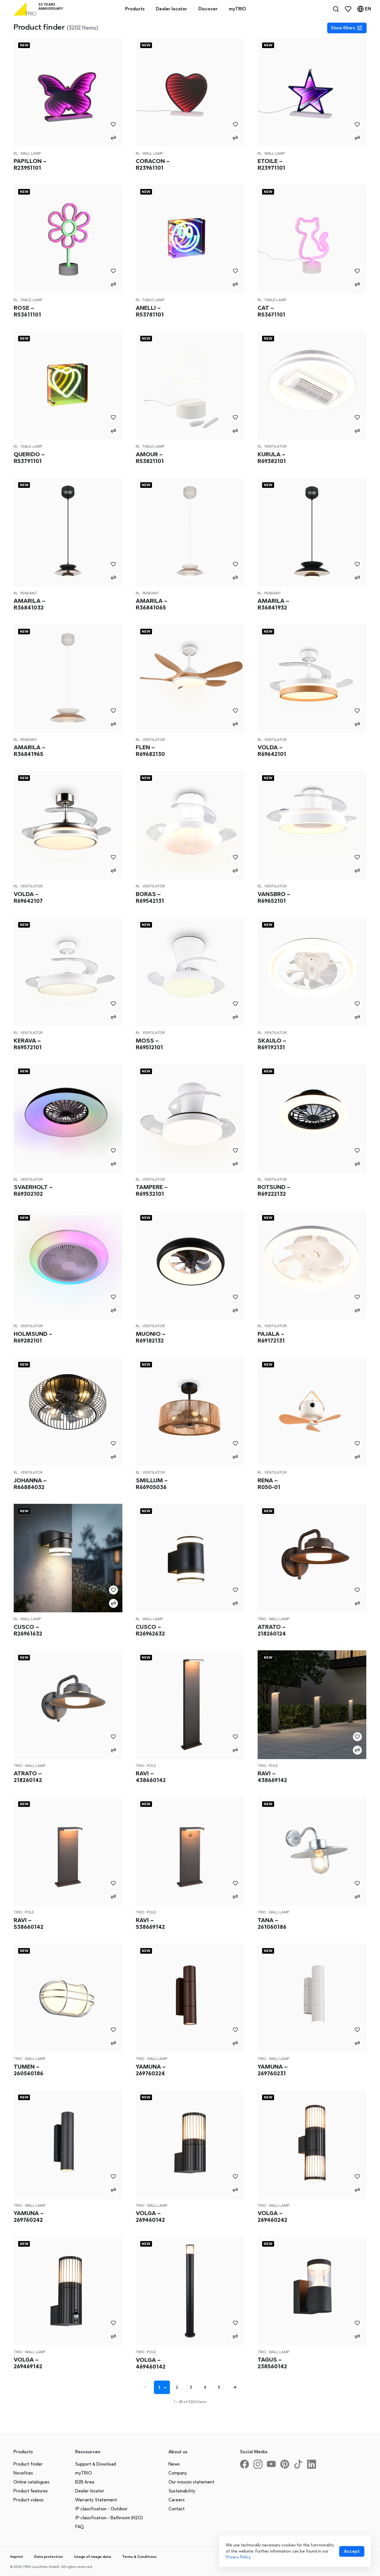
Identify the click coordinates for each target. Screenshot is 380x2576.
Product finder (28, 2464)
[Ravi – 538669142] (190, 1851)
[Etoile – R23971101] (312, 92)
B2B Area (84, 2482)
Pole (151, 1766)
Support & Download (95, 2464)
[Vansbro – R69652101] (312, 825)
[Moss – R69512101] (190, 972)
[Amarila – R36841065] (190, 532)
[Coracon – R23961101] (190, 92)
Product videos (28, 2499)
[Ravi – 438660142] (190, 1704)
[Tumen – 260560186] (68, 1998)
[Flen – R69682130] (190, 678)
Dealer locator (89, 2491)
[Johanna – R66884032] (68, 1411)
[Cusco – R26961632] (68, 1558)
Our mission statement (191, 2482)
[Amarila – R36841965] (68, 678)
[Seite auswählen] (166, 2387)
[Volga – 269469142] (68, 2291)
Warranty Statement (96, 2499)
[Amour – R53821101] (190, 385)
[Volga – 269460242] (312, 2144)
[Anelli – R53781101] (190, 239)
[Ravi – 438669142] (312, 1704)
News (174, 2464)
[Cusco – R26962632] (190, 1558)
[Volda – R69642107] (68, 825)
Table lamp (31, 300)
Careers (176, 2499)
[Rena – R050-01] (312, 1411)
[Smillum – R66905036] (190, 1411)
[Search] (336, 9)
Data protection (48, 2556)
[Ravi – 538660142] (68, 1851)
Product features (30, 2491)
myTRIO (83, 2473)
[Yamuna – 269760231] (312, 1998)
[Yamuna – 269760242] (68, 2144)
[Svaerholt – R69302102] (68, 1118)
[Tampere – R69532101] (190, 1118)
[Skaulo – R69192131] (312, 972)
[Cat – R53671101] (312, 239)
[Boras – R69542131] (190, 825)
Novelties (23, 2473)
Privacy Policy (238, 2557)
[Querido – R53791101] (68, 385)
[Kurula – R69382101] (312, 385)
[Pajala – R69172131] (312, 1265)
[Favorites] (348, 9)
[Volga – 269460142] (190, 2144)
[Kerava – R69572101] (68, 972)
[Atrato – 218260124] (312, 1558)
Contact (176, 2508)
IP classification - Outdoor (101, 2508)
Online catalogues (31, 2482)
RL (16, 153)
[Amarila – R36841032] (68, 532)
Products (135, 8)
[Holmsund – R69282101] (68, 1265)
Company (177, 2473)
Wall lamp (30, 153)
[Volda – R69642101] (312, 678)
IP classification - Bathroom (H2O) (109, 2517)
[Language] (364, 9)
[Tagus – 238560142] (312, 2291)
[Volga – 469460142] (190, 2291)
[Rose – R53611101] (68, 239)
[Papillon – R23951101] (68, 92)
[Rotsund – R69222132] (312, 1118)
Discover (208, 8)
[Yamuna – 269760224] (190, 1998)
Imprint (16, 2556)
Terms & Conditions (139, 2556)
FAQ (79, 2526)
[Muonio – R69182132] (190, 1265)
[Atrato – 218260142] (68, 1704)
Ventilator (275, 446)
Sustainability (181, 2491)
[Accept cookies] (351, 2551)
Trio (262, 1619)
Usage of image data (92, 2556)
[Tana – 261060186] (312, 1851)
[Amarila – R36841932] (312, 532)
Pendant (28, 593)
